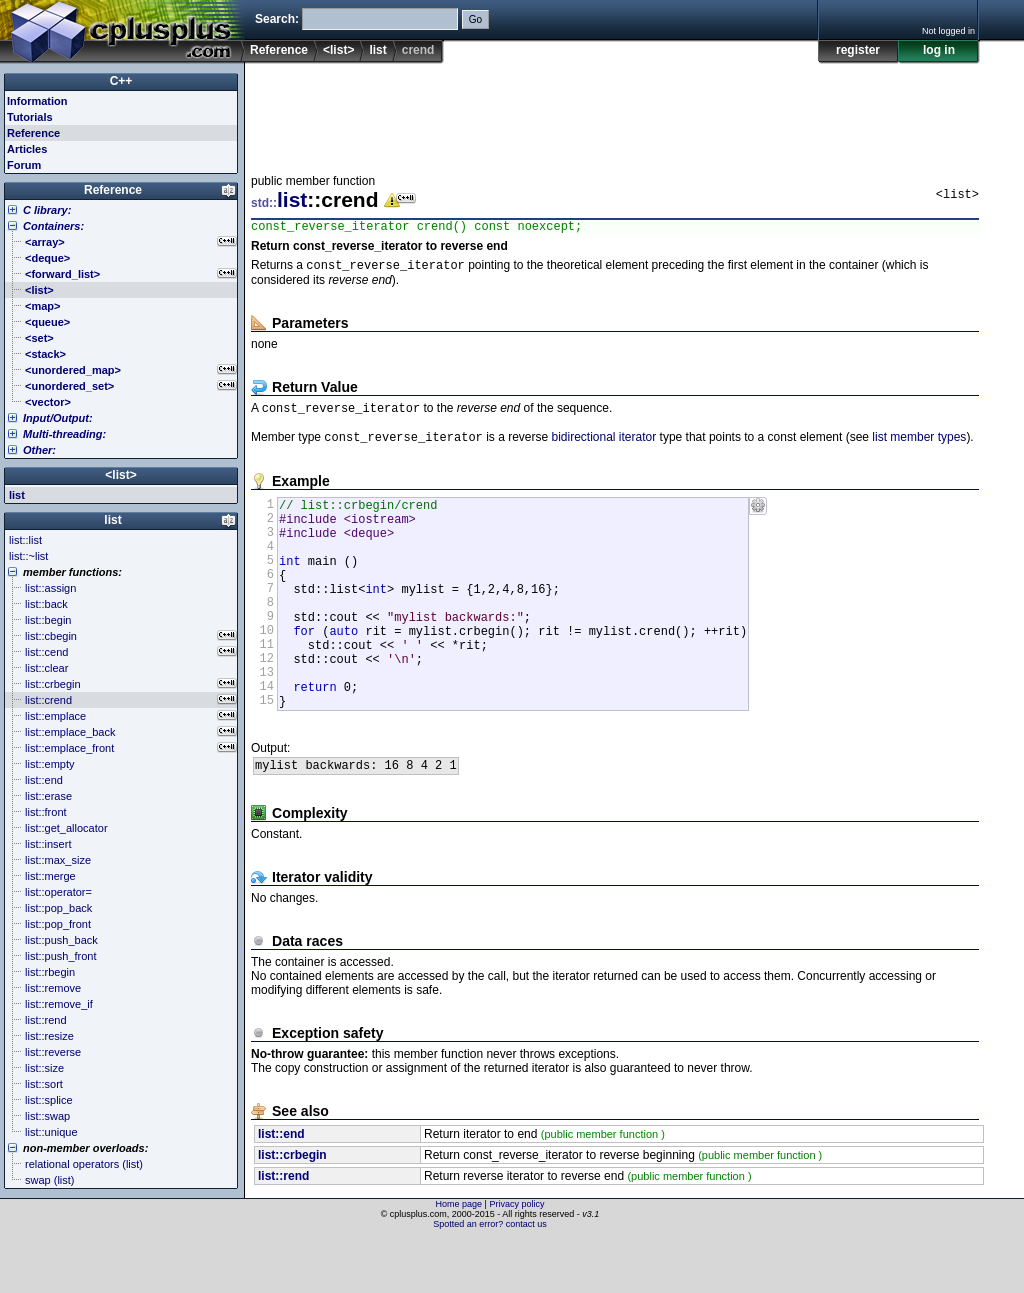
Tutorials (30, 117)
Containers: (53, 226)
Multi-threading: (64, 434)
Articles (27, 149)
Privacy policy (516, 1258)
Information (37, 101)
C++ (121, 81)
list (377, 50)
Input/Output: (58, 418)
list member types (919, 446)
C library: (47, 210)
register (858, 50)
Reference (279, 50)
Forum (24, 165)
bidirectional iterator (603, 446)
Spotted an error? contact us (490, 1278)
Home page (459, 1258)
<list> (338, 50)
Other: (39, 450)
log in (939, 50)
